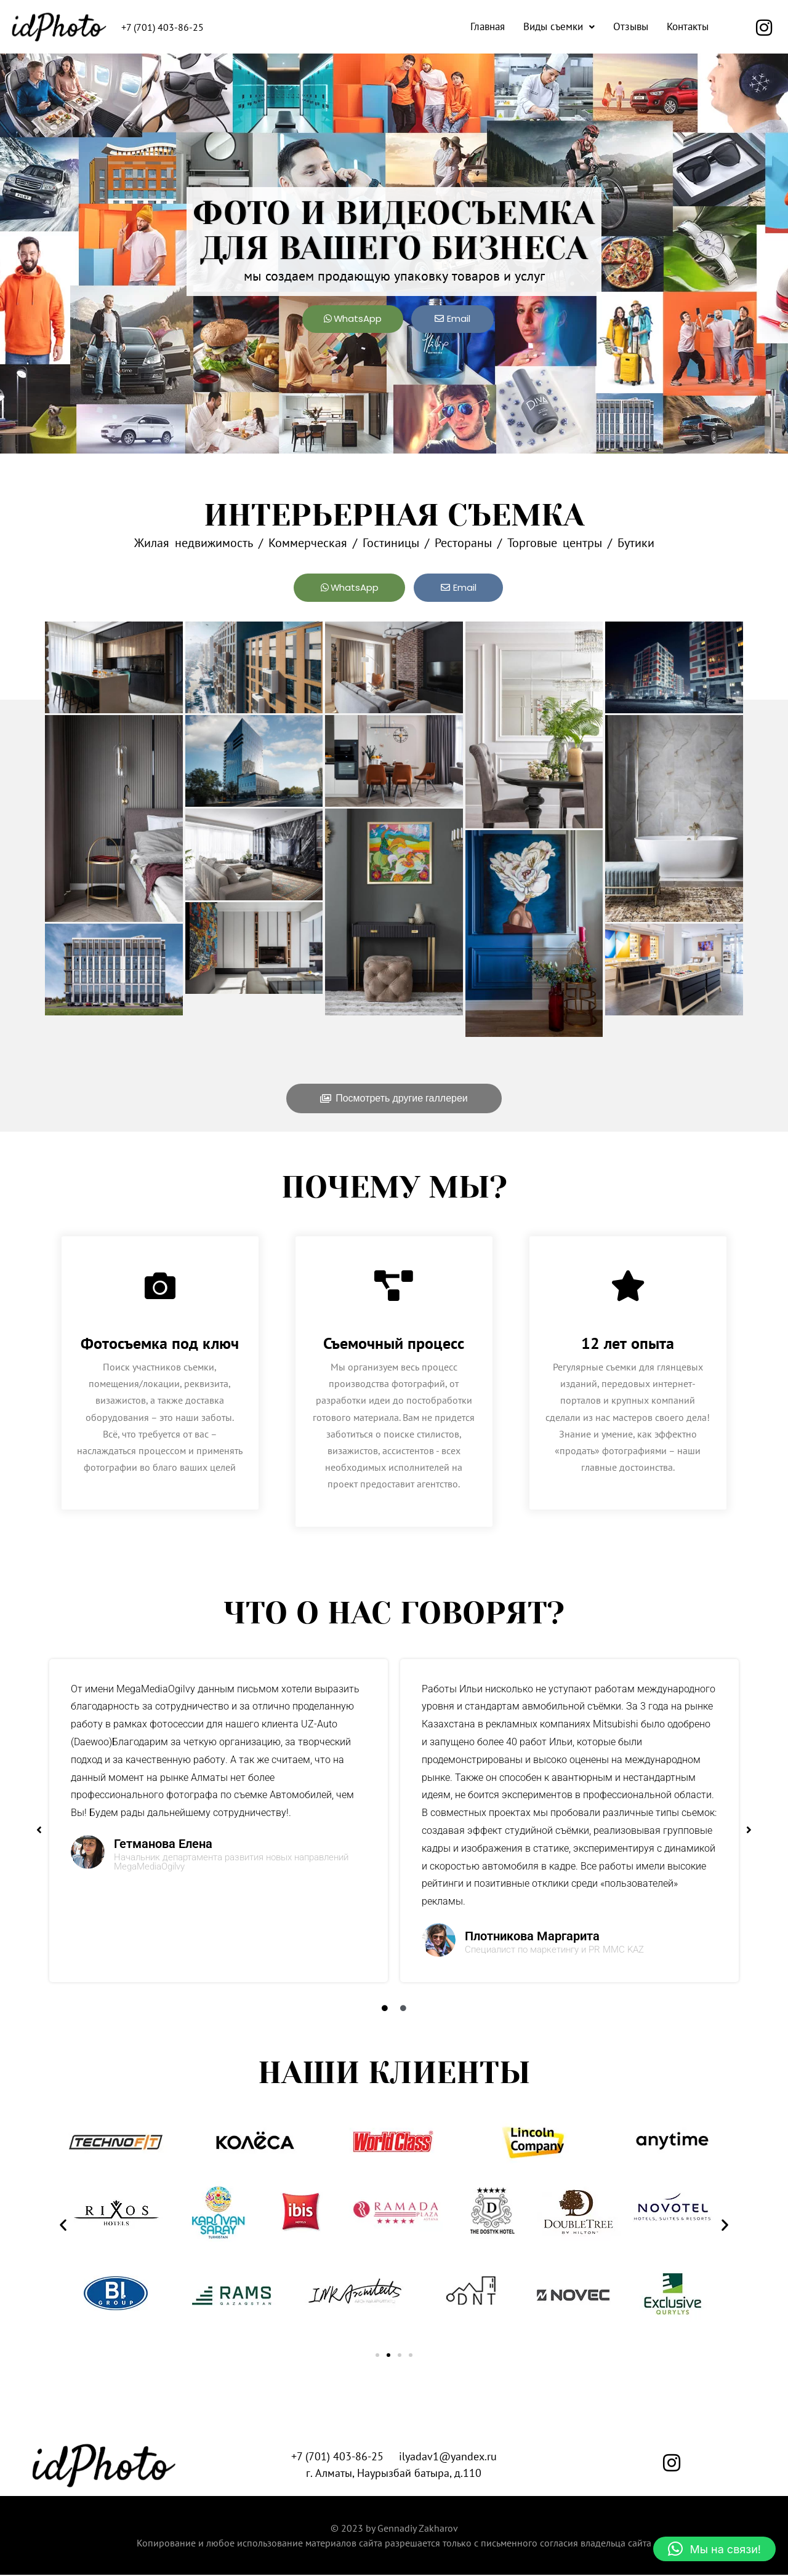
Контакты (688, 26)
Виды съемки (559, 26)
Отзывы (630, 26)
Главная (487, 26)
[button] (559, 26)
